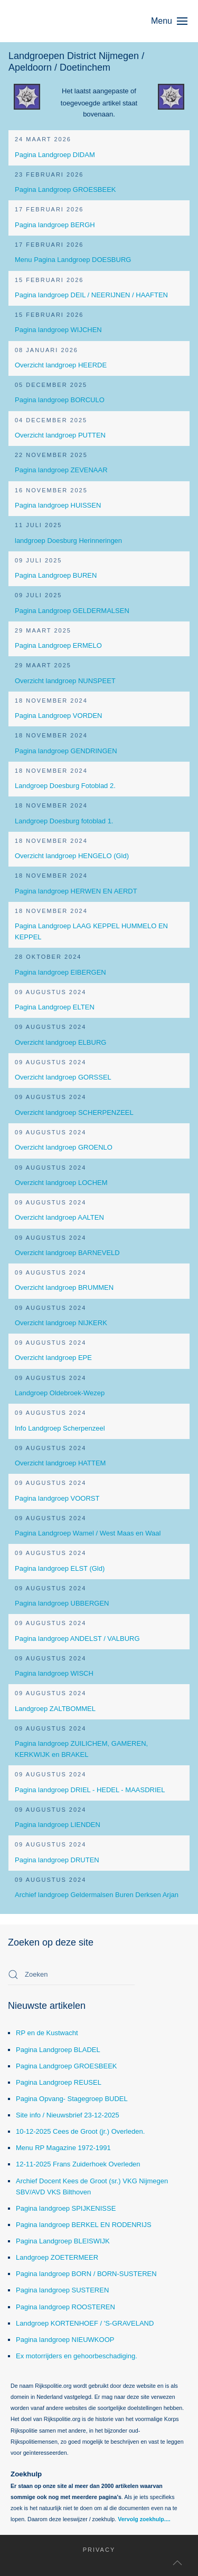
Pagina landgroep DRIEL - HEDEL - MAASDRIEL (90, 1790)
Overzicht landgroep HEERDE (61, 365)
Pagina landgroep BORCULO (60, 400)
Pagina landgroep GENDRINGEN (66, 751)
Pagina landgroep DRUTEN (57, 1860)
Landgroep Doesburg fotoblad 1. (64, 821)
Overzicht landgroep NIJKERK (61, 1323)
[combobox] (71, 1974)
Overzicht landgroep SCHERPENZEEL (74, 1112)
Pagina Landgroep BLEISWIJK (63, 2241)
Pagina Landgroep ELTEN (55, 1007)
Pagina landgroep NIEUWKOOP (65, 2340)
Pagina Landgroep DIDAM (55, 155)
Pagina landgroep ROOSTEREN (65, 2307)
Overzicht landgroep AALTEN (59, 1217)
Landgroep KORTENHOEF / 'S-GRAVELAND (85, 2323)
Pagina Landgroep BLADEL (58, 2050)
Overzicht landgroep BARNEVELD (67, 1253)
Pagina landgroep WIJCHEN (58, 330)
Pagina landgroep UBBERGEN (62, 1603)
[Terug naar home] (58, 21)
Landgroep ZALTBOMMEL (55, 1709)
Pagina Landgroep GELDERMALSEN (72, 611)
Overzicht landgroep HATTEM (60, 1463)
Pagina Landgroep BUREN (56, 575)
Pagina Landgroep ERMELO (58, 645)
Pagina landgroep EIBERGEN (60, 972)
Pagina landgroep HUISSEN (58, 505)
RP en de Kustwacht (47, 2033)
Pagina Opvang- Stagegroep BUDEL (72, 2099)
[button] (174, 21)
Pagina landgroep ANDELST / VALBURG (77, 1638)
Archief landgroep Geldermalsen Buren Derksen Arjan (96, 1895)
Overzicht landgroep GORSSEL (63, 1077)
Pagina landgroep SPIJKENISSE (66, 2208)
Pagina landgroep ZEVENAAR (61, 470)
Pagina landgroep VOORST (57, 1498)
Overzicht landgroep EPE (53, 1358)
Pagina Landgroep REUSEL (58, 2082)
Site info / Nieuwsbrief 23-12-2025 (67, 2115)
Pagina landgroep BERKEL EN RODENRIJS (84, 2225)
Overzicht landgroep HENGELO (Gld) (72, 856)
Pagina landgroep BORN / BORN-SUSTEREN (86, 2274)
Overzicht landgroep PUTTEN (60, 435)
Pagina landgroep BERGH (55, 225)
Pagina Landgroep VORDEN (58, 716)
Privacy (92, 2549)
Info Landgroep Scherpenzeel (60, 1428)
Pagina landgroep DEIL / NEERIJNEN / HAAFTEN (91, 295)
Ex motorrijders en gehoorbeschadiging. (76, 2356)
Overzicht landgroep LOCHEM (61, 1183)
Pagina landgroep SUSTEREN (62, 2290)
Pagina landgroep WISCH (54, 1673)
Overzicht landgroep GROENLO (63, 1147)
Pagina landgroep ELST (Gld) (60, 1568)
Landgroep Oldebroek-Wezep (60, 1393)
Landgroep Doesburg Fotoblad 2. (65, 786)
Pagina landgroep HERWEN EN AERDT (76, 891)
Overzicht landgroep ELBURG (60, 1042)
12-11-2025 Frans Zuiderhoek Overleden (78, 2164)
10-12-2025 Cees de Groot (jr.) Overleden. (80, 2131)
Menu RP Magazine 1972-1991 (63, 2148)
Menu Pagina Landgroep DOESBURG (73, 260)
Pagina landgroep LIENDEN (57, 1825)
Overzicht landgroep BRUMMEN (64, 1287)
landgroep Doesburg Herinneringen (68, 541)
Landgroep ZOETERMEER (57, 2257)
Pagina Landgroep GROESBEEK (65, 189)
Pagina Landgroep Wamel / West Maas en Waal (88, 1533)
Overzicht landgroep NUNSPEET (65, 681)
